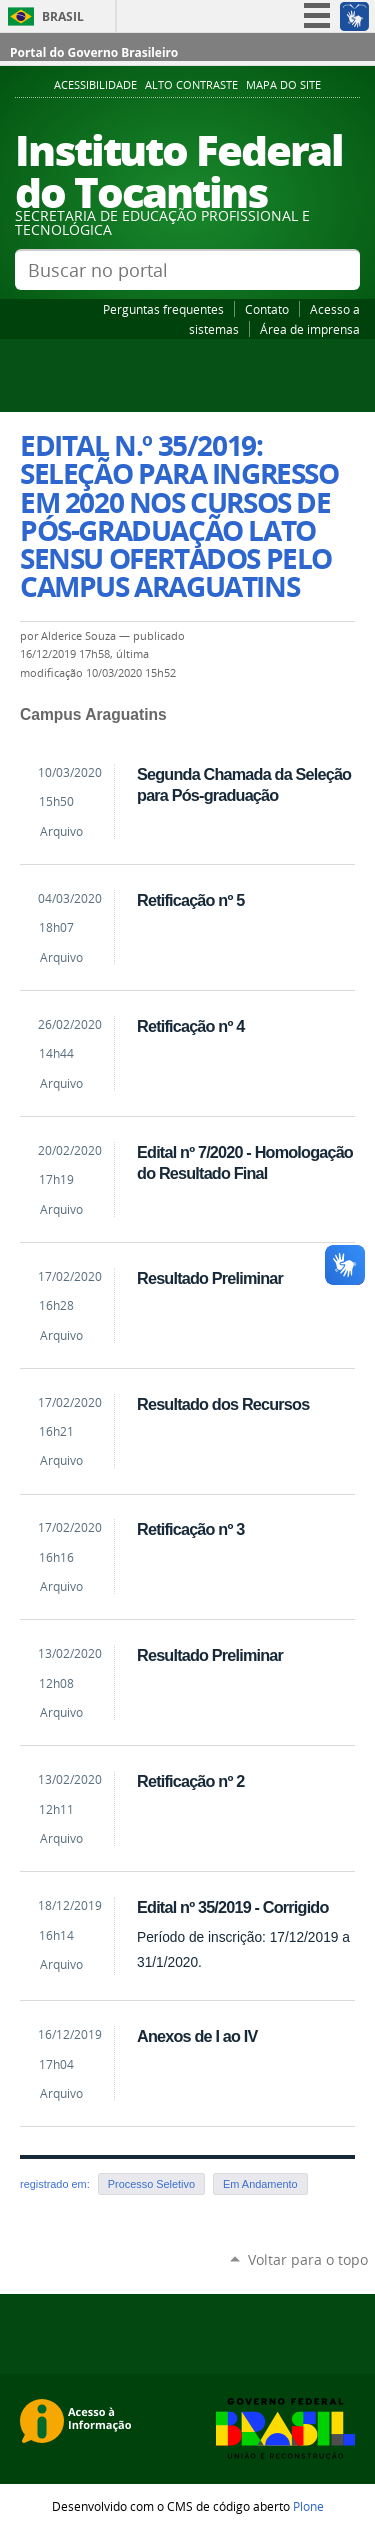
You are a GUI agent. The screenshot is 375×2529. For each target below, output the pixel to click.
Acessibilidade (95, 85)
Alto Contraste (191, 85)
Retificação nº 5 (190, 900)
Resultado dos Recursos (223, 1404)
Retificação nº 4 (190, 1026)
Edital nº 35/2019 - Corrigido (233, 1907)
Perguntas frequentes (163, 309)
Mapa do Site (283, 85)
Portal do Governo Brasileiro (94, 52)
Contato (267, 309)
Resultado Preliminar (210, 1278)
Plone (308, 2506)
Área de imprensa (310, 329)
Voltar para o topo (308, 2259)
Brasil (63, 16)
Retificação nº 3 (190, 1529)
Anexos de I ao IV (197, 2036)
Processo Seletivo (151, 2184)
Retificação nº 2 (190, 1781)
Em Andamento (260, 2184)
